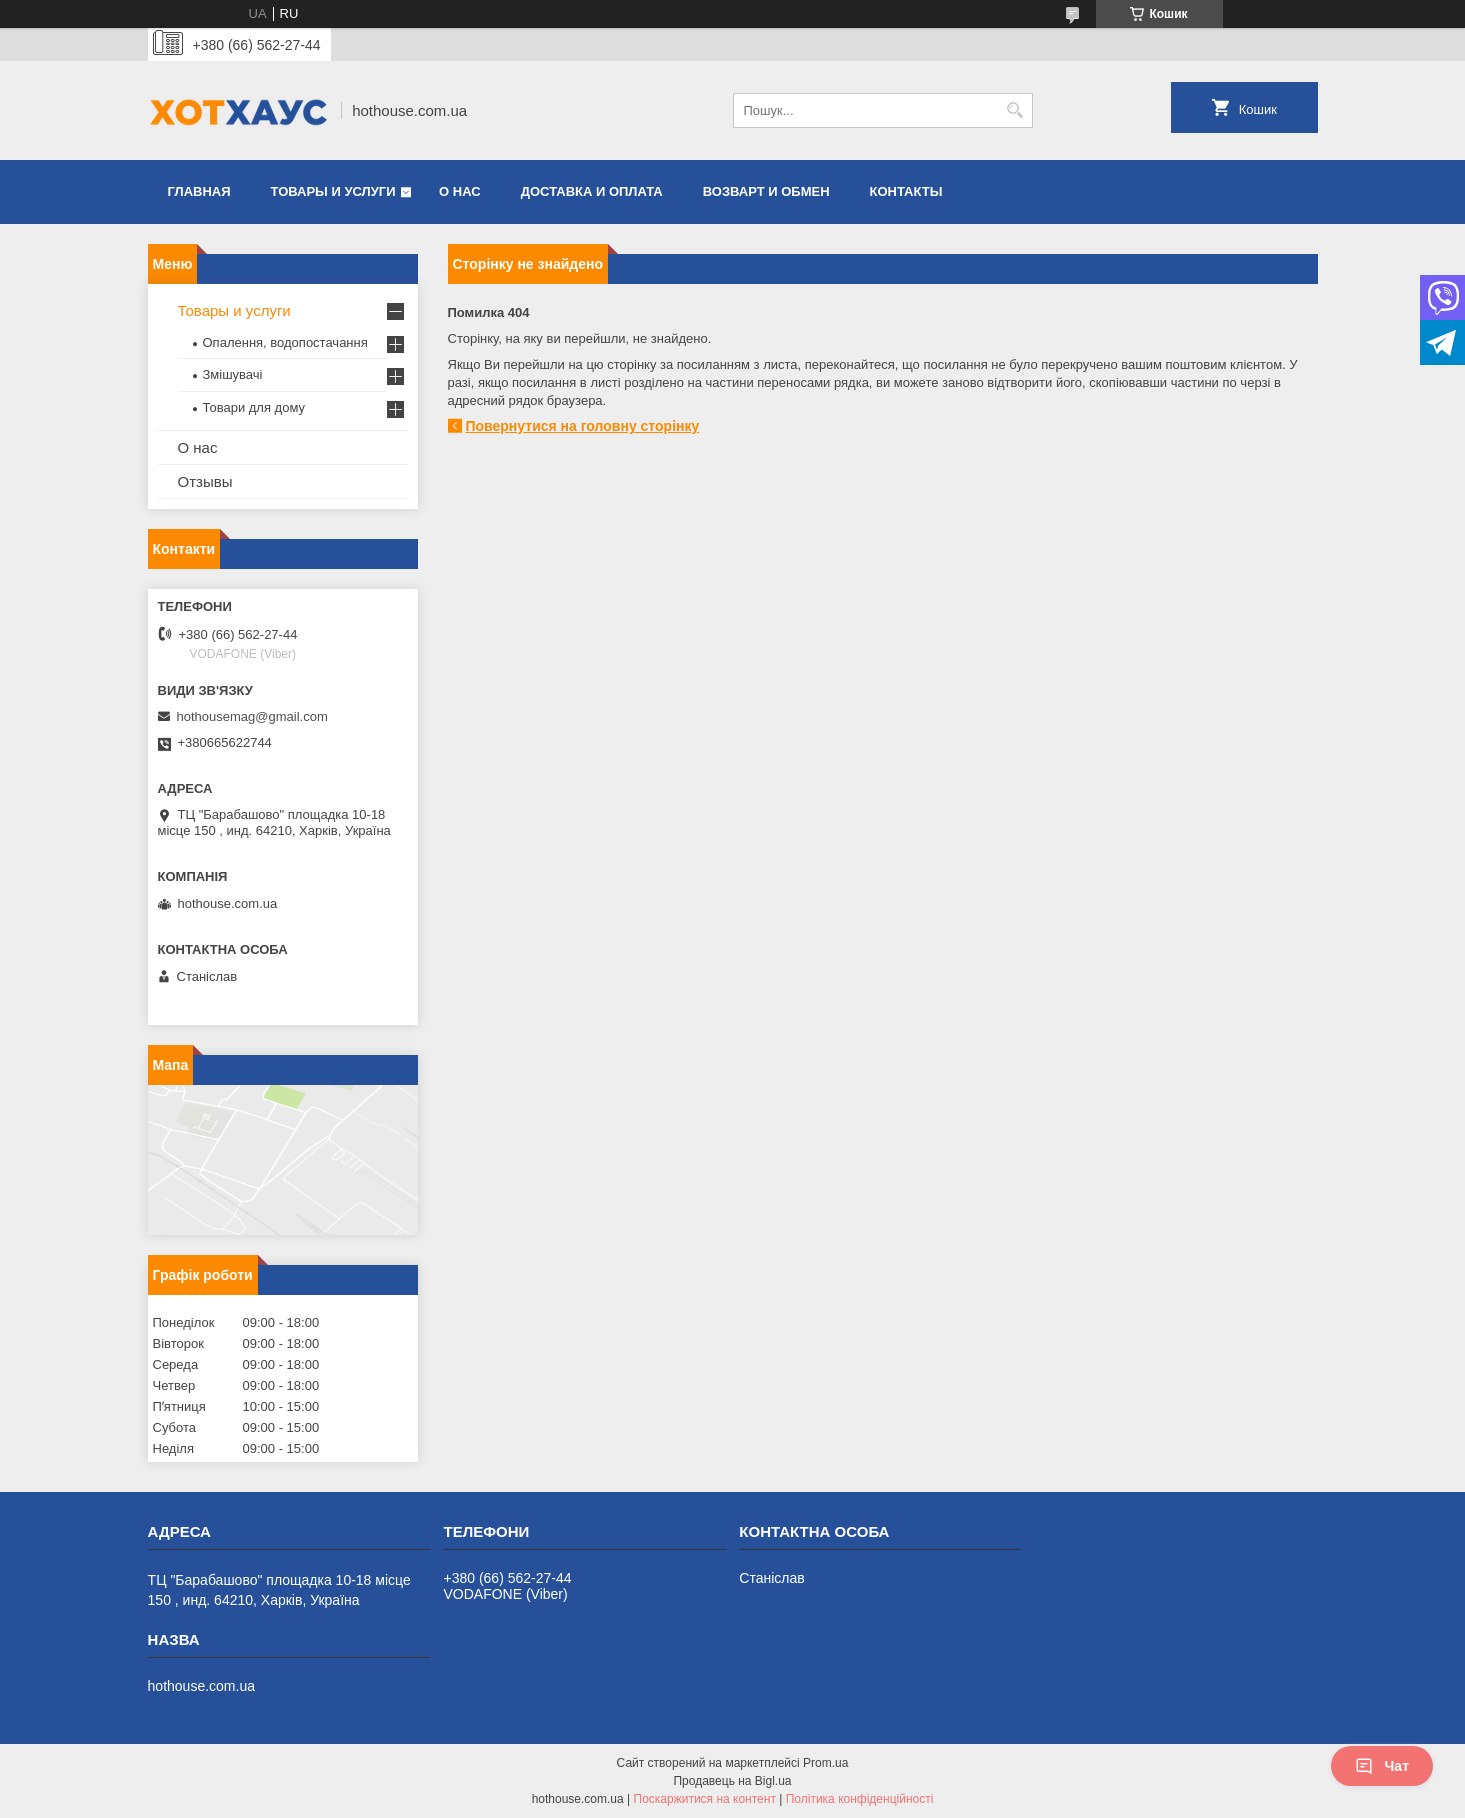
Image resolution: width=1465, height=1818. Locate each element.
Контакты (906, 191)
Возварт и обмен (766, 191)
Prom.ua (825, 1763)
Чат (1382, 1766)
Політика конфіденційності (860, 1799)
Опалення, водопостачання (285, 342)
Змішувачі (233, 374)
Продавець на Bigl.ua (732, 1781)
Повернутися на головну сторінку (583, 426)
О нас (460, 191)
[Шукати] (1015, 110)
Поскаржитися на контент (705, 1799)
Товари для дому (254, 407)
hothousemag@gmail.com (252, 716)
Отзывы (205, 481)
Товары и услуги (333, 191)
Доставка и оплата (592, 191)
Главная (199, 191)
